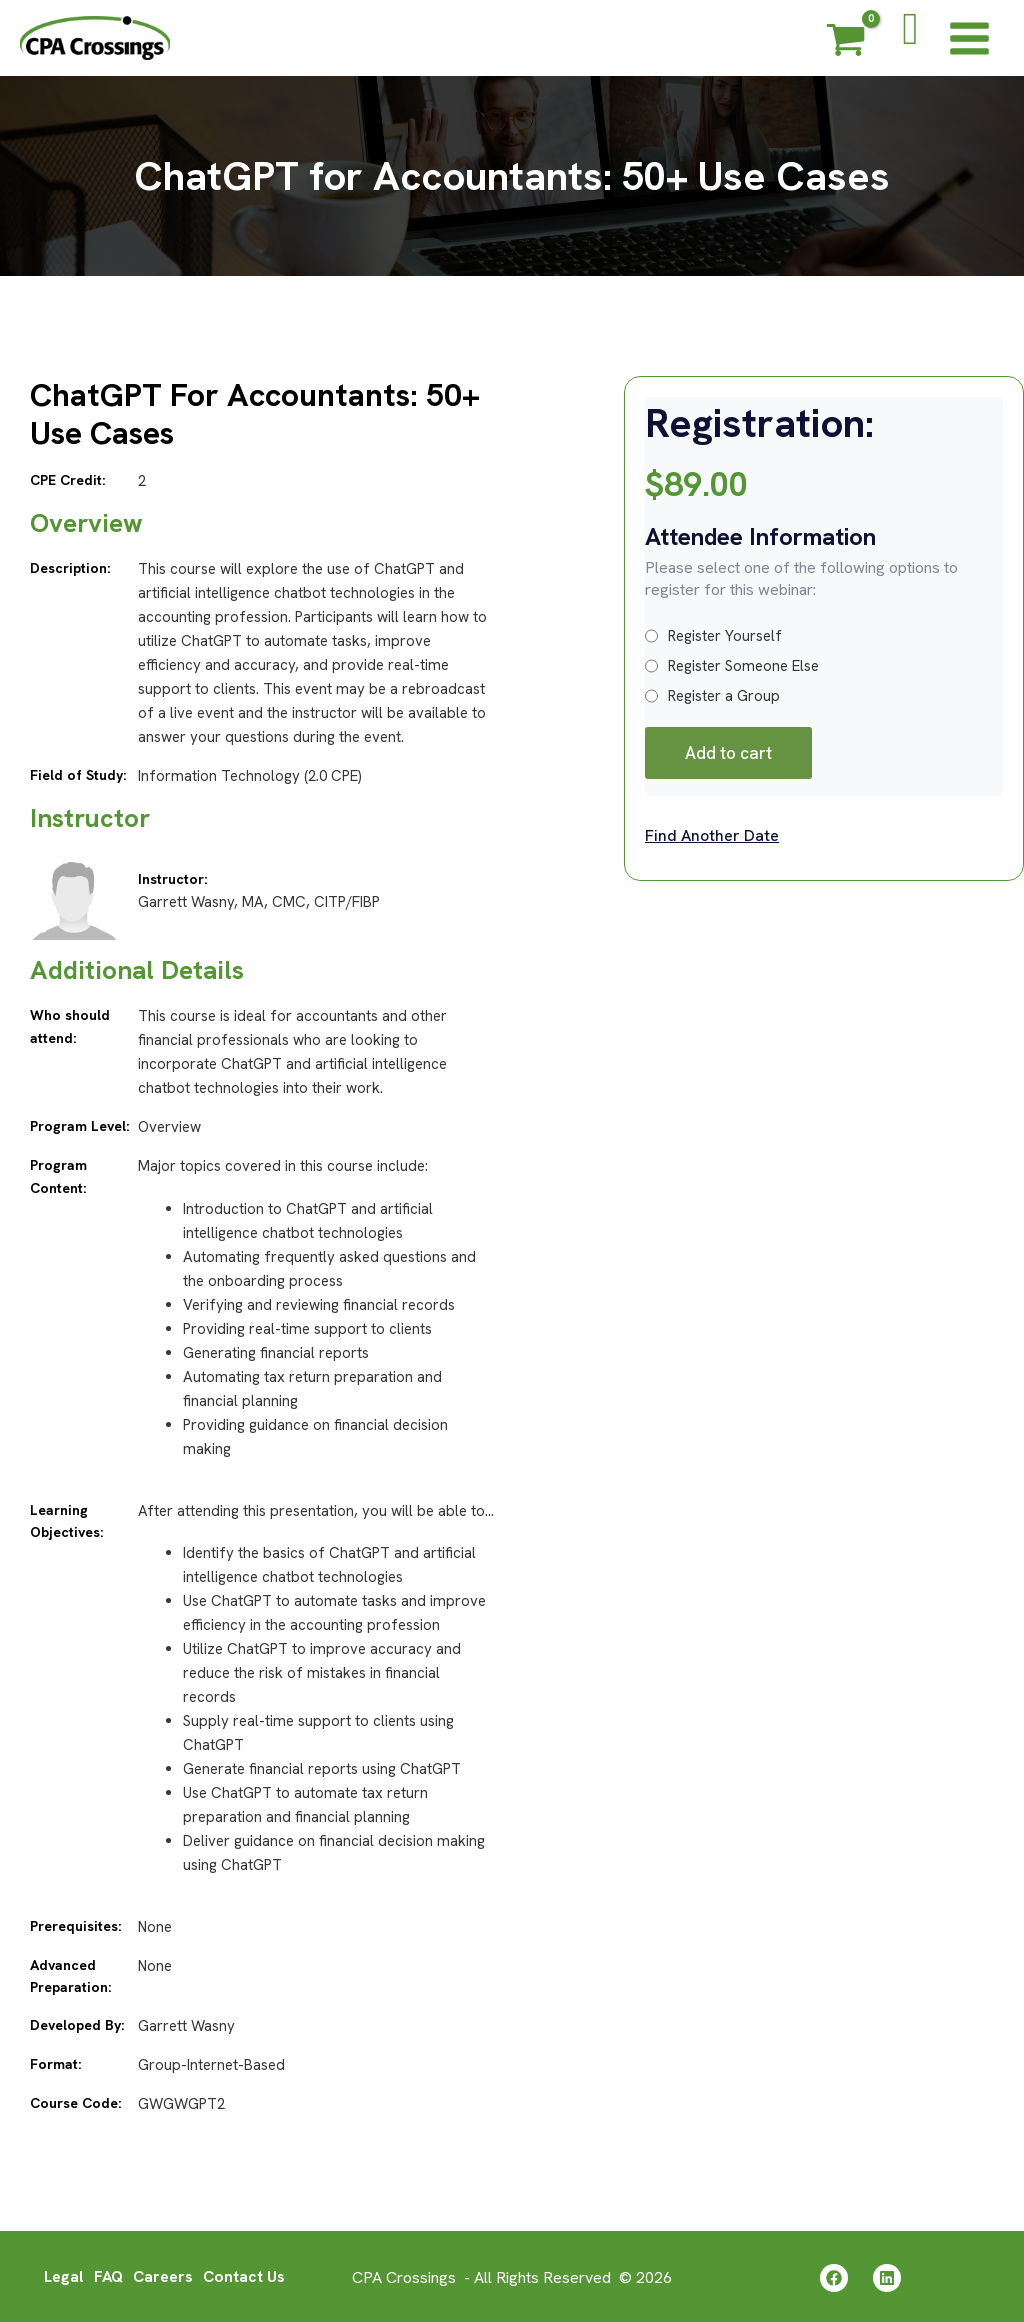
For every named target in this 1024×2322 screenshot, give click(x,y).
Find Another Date (712, 835)
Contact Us (246, 2275)
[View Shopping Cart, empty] (846, 43)
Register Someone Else (732, 666)
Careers (163, 2275)
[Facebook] (834, 2277)
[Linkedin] (887, 2277)
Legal (61, 2275)
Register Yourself (713, 636)
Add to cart (728, 753)
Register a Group (712, 696)
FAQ (107, 2275)
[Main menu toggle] (969, 38)
